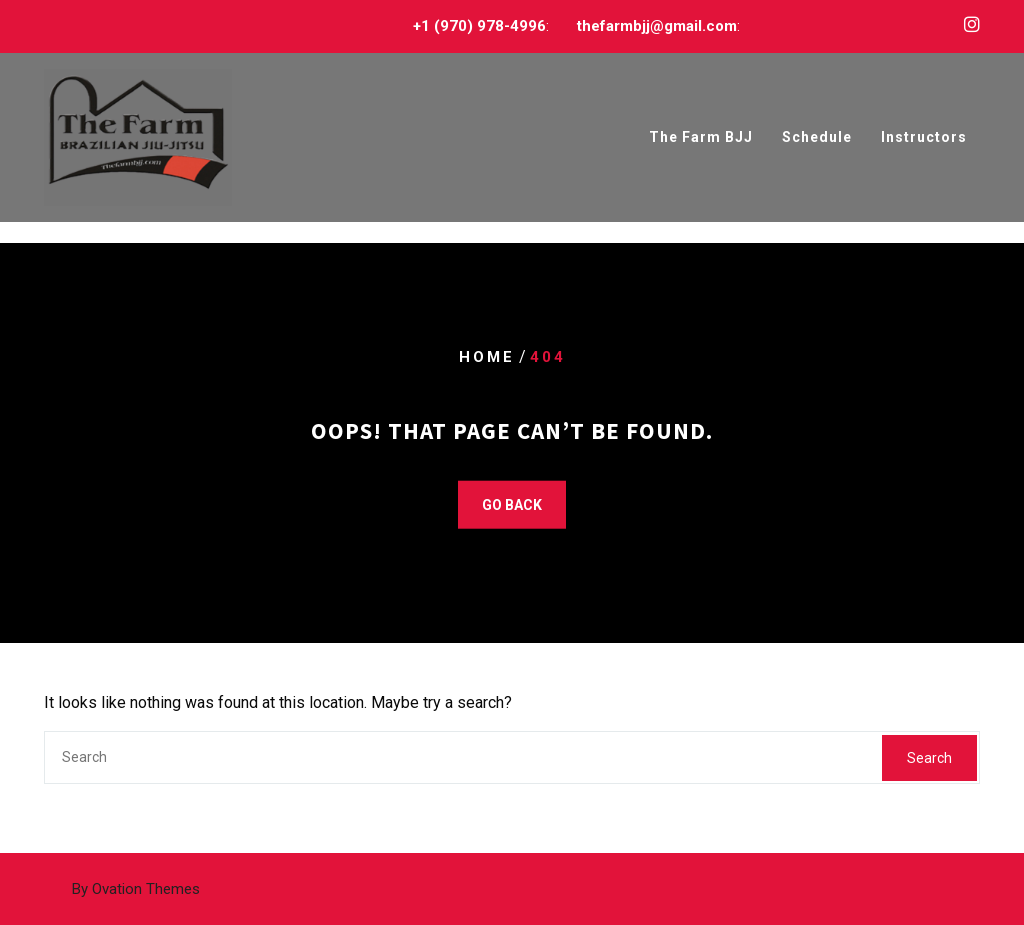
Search (929, 758)
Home (487, 357)
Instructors (924, 138)
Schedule (817, 138)
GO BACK (512, 505)
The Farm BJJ (701, 138)
